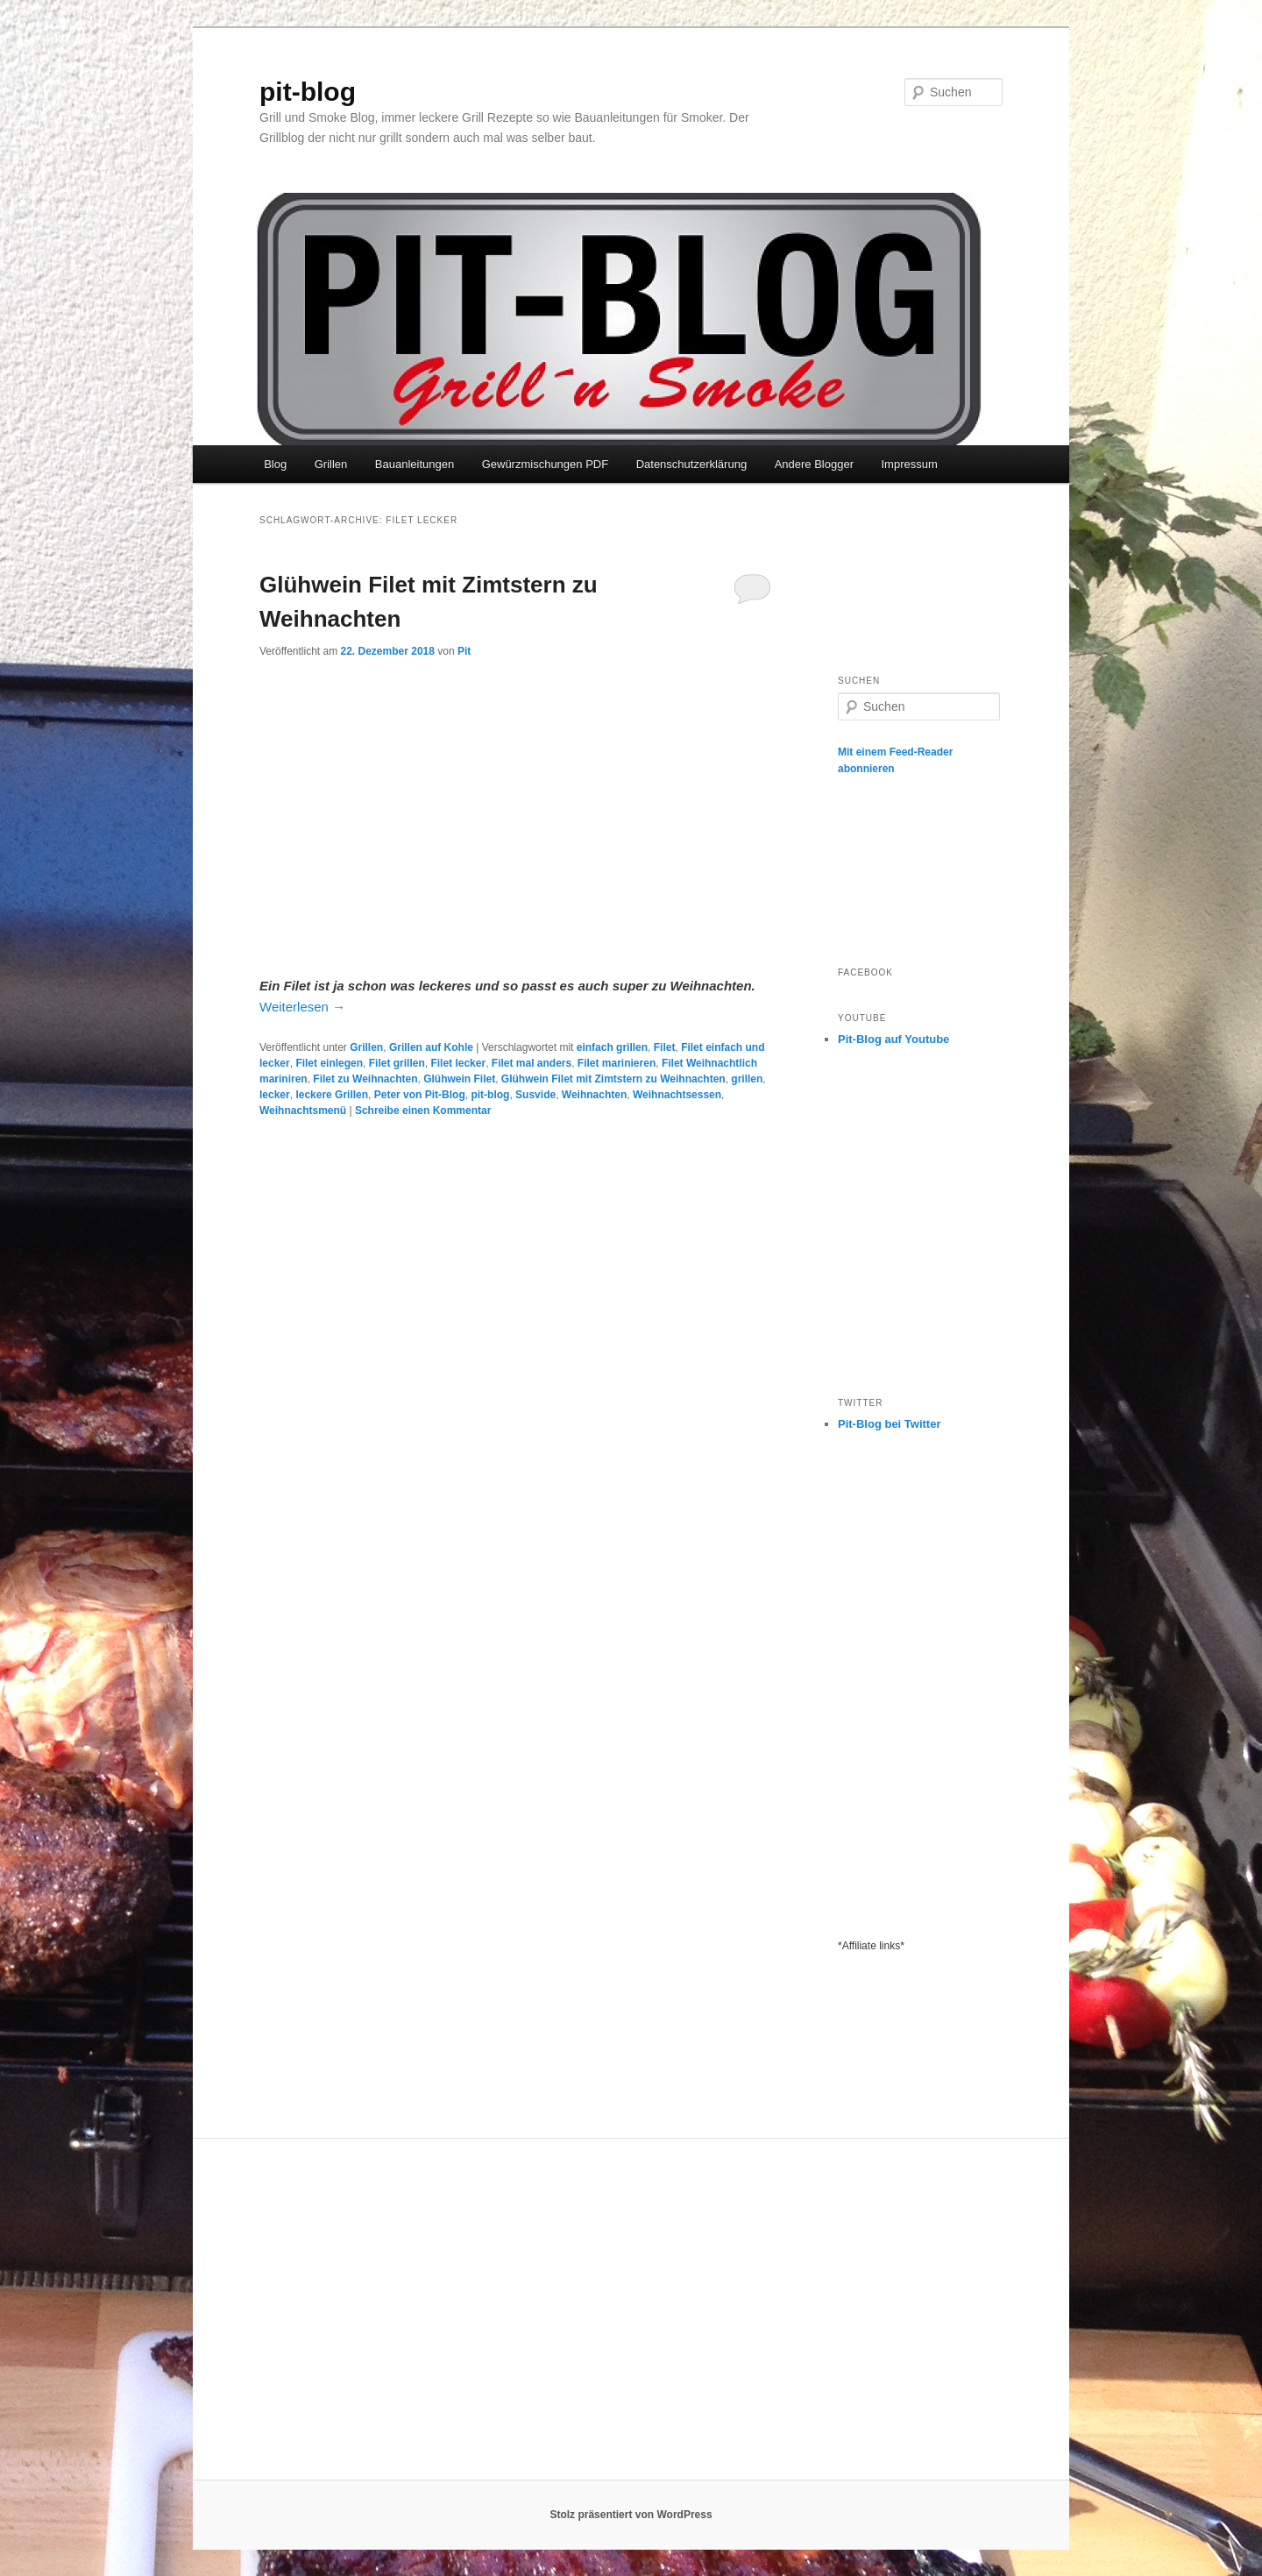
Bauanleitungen (414, 464)
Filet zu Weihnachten (365, 1079)
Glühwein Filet (459, 1079)
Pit (464, 651)
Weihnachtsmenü (302, 1110)
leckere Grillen (331, 1095)
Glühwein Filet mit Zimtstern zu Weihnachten (613, 1079)
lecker (274, 1095)
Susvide (535, 1095)
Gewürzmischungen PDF (545, 464)
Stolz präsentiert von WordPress (630, 2515)
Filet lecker (458, 1063)
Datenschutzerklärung (691, 464)
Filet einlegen (329, 1063)
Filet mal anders (531, 1063)
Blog (275, 464)
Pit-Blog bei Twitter (889, 1423)
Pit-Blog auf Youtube (893, 1039)
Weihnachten (594, 1095)
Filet (665, 1047)
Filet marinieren (617, 1063)
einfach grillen (612, 1047)
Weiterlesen (302, 1006)
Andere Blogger (814, 464)
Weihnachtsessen (677, 1095)
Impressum (909, 464)
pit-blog (307, 91)
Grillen (331, 464)
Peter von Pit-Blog (419, 1095)
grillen (746, 1079)
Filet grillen (397, 1063)
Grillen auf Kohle (431, 1047)
